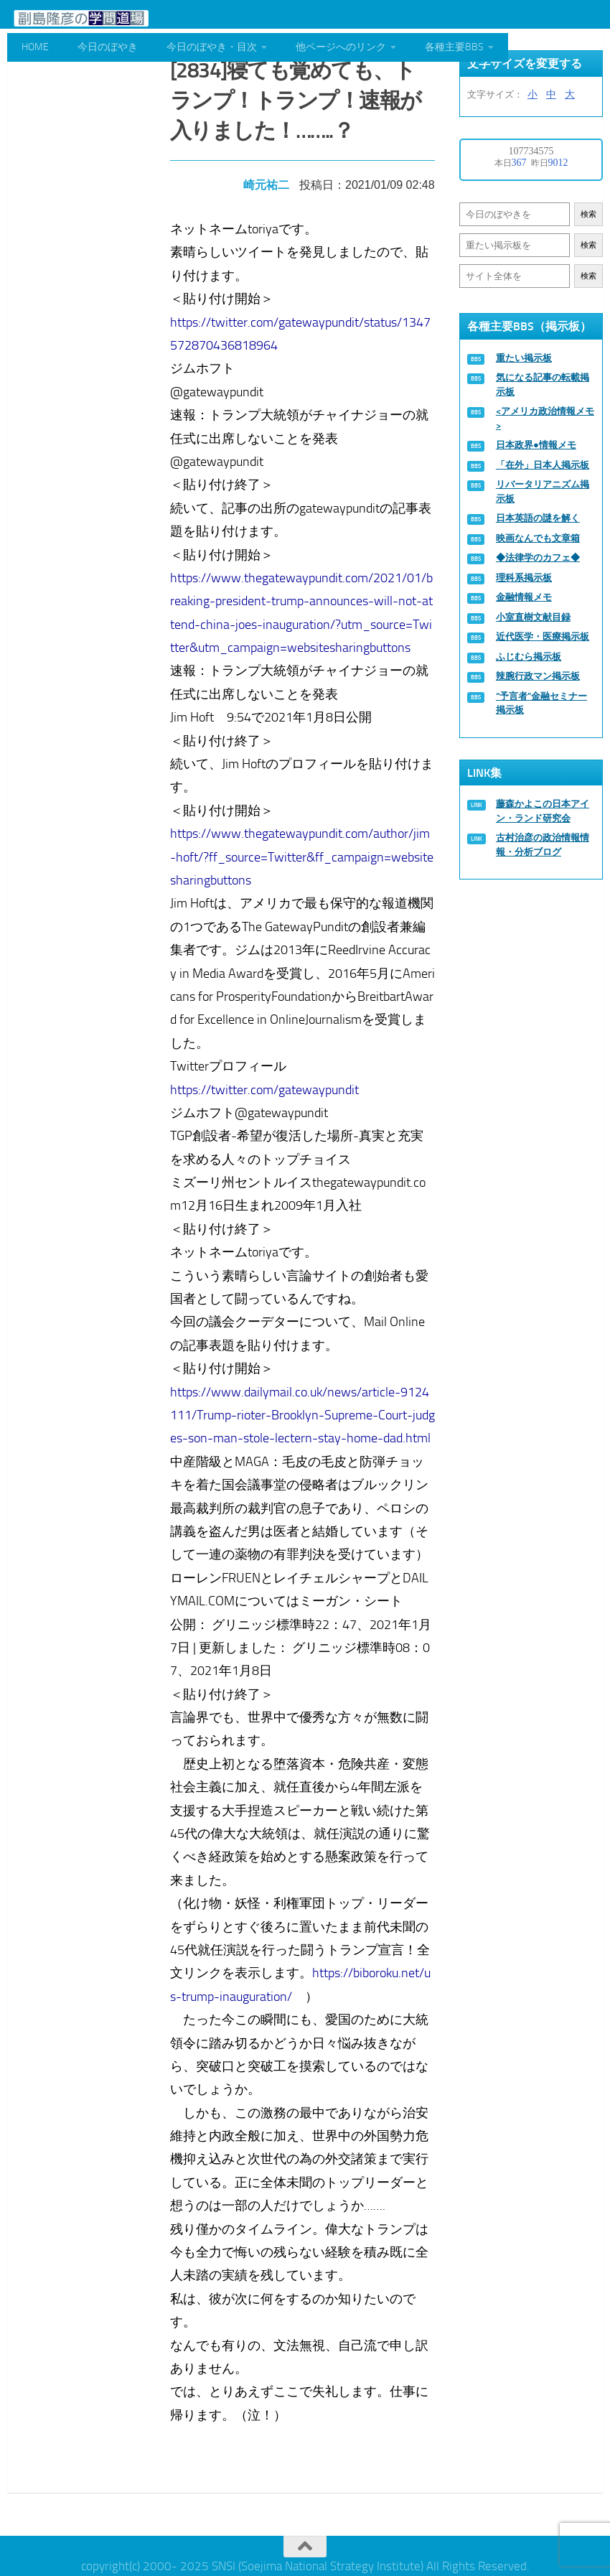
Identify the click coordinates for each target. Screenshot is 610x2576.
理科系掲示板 (524, 577)
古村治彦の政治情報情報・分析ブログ (542, 844)
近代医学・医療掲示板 (542, 636)
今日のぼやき (108, 47)
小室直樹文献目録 (533, 617)
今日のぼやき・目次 (211, 47)
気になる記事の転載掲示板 (542, 384)
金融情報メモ (524, 597)
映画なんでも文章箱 (538, 538)
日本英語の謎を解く (538, 518)
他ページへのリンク (341, 47)
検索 (588, 214)
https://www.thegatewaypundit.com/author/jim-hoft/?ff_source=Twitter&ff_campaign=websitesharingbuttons (304, 852)
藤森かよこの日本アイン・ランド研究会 (542, 810)
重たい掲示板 (524, 358)
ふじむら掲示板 (528, 656)
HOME (35, 47)
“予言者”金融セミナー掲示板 (541, 703)
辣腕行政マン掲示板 (538, 676)
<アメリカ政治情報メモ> (545, 418)
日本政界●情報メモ (536, 444)
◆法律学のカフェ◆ (538, 557)
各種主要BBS (454, 47)
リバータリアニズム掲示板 (542, 491)
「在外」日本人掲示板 (542, 464)
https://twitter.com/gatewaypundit (267, 1084)
